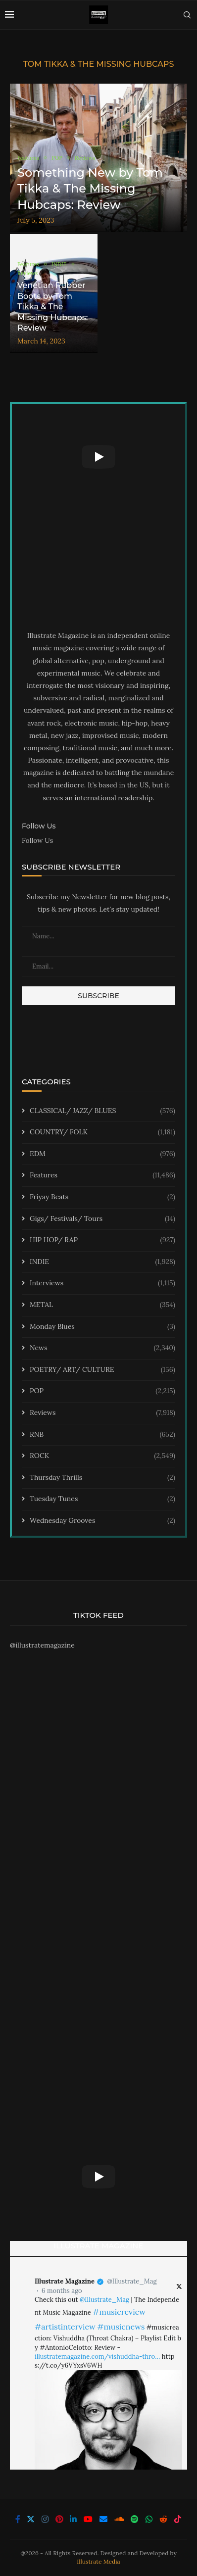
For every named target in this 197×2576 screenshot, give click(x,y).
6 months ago (62, 2290)
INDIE (102, 1262)
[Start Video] (98, 457)
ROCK (102, 1456)
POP (102, 1391)
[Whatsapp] (149, 2519)
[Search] (187, 14)
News (102, 1348)
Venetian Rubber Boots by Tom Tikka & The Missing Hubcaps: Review (52, 307)
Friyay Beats (102, 1197)
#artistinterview (65, 2327)
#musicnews (121, 2327)
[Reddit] (163, 2519)
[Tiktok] (178, 2519)
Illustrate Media (98, 2561)
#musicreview (119, 2312)
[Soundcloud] (119, 2519)
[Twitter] (31, 2519)
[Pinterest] (59, 2519)
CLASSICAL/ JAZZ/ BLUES (102, 1111)
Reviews (102, 1413)
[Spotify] (135, 2519)
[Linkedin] (73, 2519)
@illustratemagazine (42, 1645)
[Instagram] (45, 2519)
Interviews (102, 1283)
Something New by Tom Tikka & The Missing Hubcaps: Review (90, 188)
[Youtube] (88, 2519)
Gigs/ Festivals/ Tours (102, 1219)
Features (102, 1175)
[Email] (103, 2519)
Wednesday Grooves (102, 1521)
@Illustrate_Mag (131, 2281)
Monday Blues (102, 1327)
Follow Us (37, 840)
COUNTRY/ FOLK (102, 1132)
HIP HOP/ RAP (102, 1240)
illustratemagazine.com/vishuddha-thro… (97, 2356)
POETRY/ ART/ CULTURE (102, 1370)
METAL (102, 1305)
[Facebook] (17, 2519)
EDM (102, 1154)
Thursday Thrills (102, 1478)
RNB (102, 1435)
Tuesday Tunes (102, 1499)
